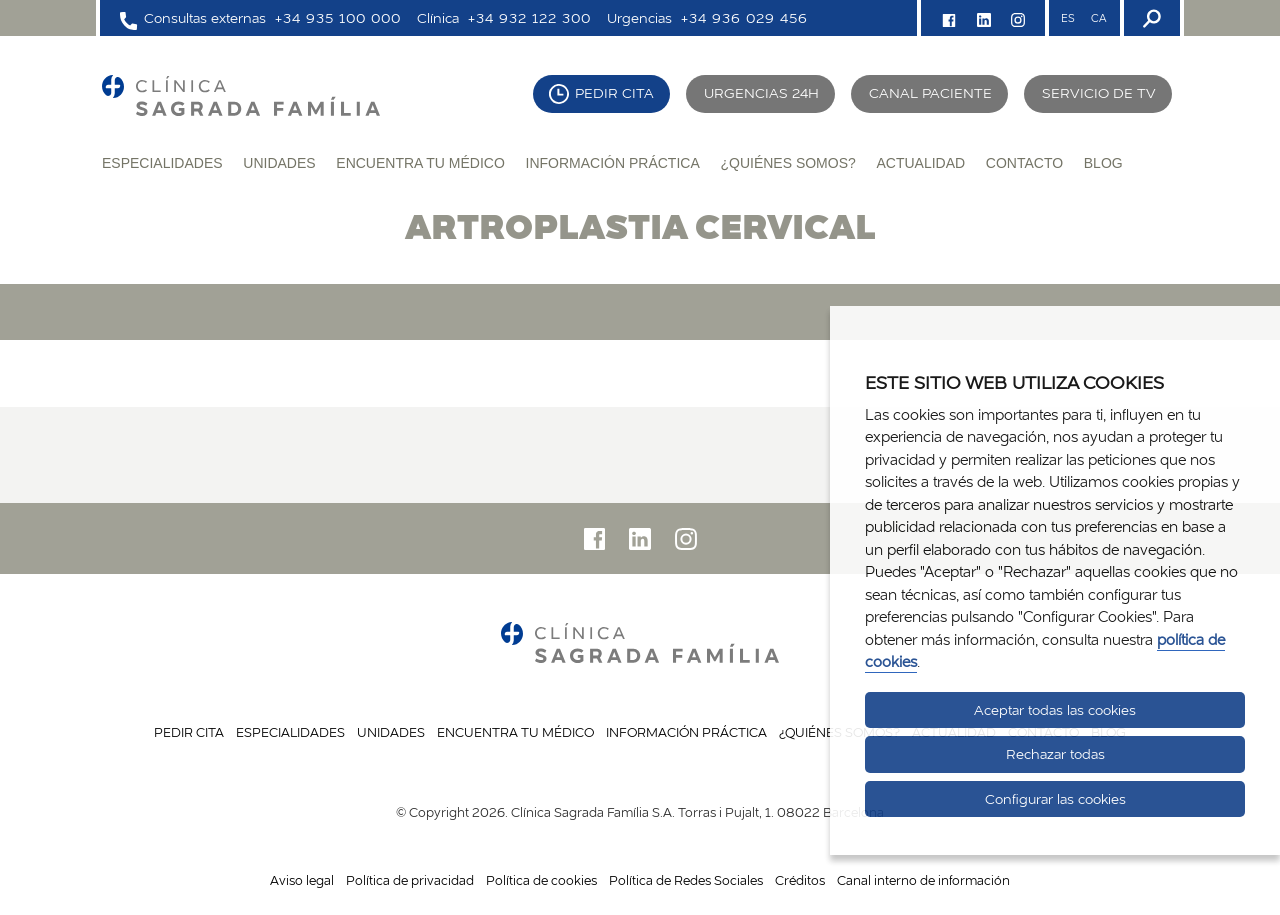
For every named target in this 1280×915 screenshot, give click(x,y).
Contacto (1024, 163)
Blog (1103, 163)
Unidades (279, 163)
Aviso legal (302, 880)
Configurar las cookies (1055, 799)
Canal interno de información (923, 880)
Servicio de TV (1099, 93)
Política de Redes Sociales (686, 880)
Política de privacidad (410, 880)
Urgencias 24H (761, 93)
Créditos (800, 880)
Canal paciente (930, 93)
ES (1068, 18)
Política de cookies (541, 880)
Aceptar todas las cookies (1055, 710)
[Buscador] (1150, 18)
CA (1098, 18)
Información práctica (613, 163)
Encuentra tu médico (420, 163)
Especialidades (162, 163)
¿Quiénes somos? (787, 163)
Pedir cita (614, 93)
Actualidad (920, 163)
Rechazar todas (1055, 754)
